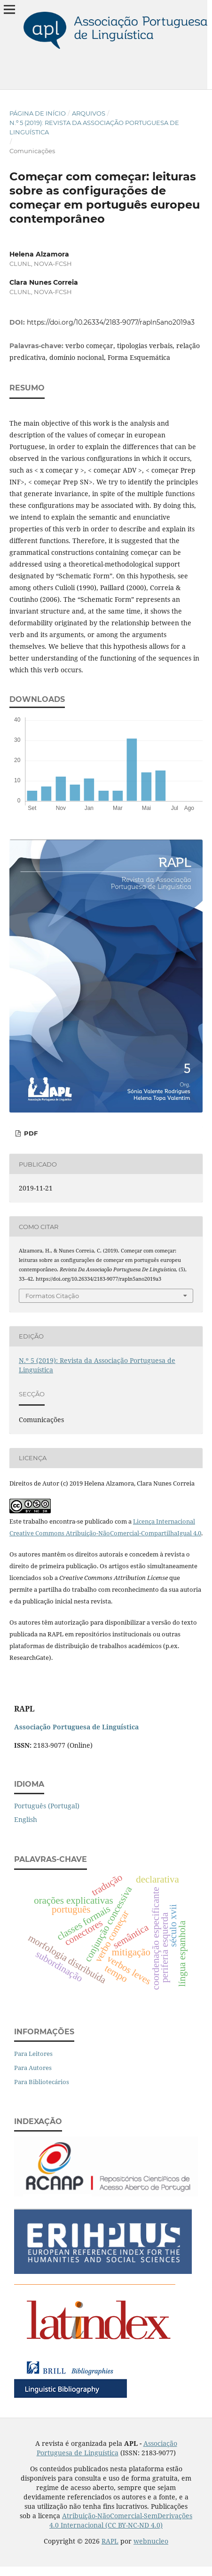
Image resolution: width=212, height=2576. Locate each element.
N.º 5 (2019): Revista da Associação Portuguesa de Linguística (94, 127)
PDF (30, 1133)
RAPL (110, 2541)
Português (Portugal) (46, 1805)
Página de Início (37, 113)
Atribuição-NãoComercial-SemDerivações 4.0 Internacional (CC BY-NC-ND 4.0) (120, 2520)
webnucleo (150, 2541)
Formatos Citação (52, 1296)
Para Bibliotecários (41, 2082)
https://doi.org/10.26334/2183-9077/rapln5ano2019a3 (111, 322)
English (25, 1819)
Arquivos (88, 113)
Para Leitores (33, 2053)
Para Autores (33, 2067)
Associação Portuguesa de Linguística (107, 2448)
